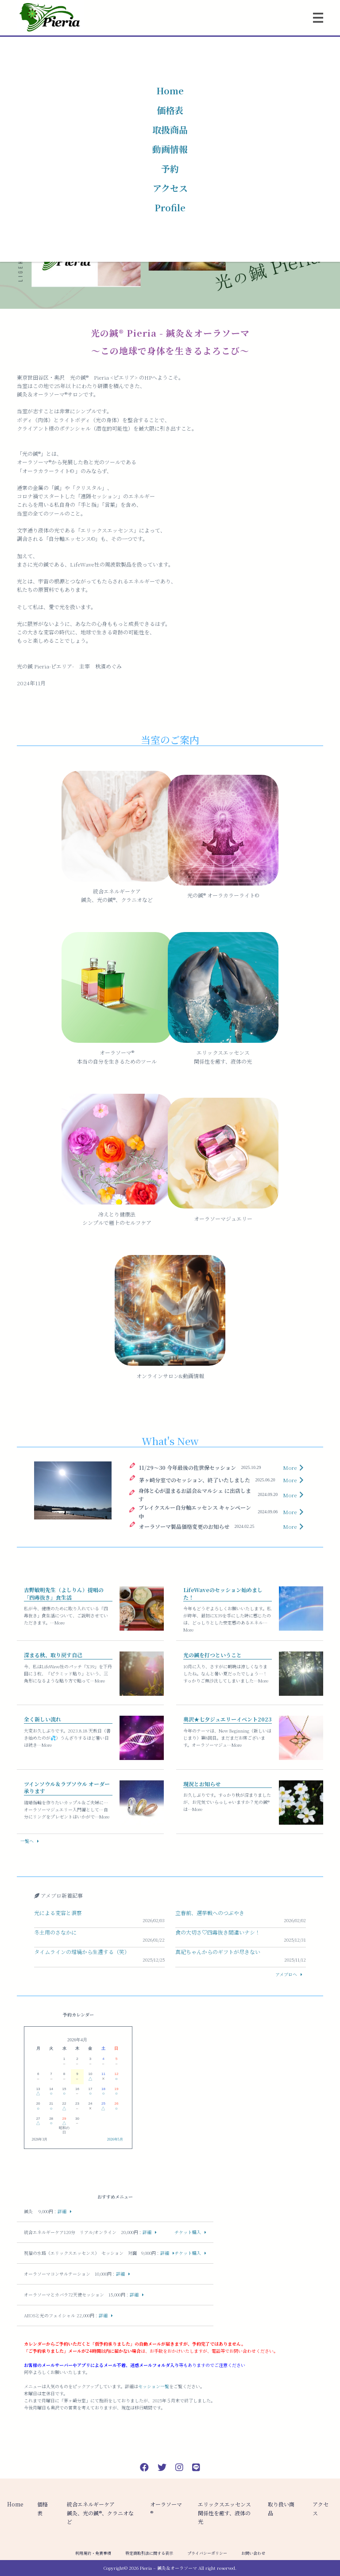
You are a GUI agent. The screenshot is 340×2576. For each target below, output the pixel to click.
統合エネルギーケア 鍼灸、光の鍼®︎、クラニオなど (100, 2512)
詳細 (62, 2211)
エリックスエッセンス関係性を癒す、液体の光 (224, 2512)
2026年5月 (115, 2139)
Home (170, 90)
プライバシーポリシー (207, 2553)
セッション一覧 (153, 2386)
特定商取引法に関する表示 (149, 2553)
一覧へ (27, 1841)
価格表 (170, 110)
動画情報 (170, 149)
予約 (170, 168)
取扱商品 (170, 129)
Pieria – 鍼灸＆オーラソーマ (168, 2567)
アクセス (170, 188)
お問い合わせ (253, 2553)
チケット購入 (187, 2232)
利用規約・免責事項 (93, 2553)
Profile (170, 207)
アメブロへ (286, 1974)
